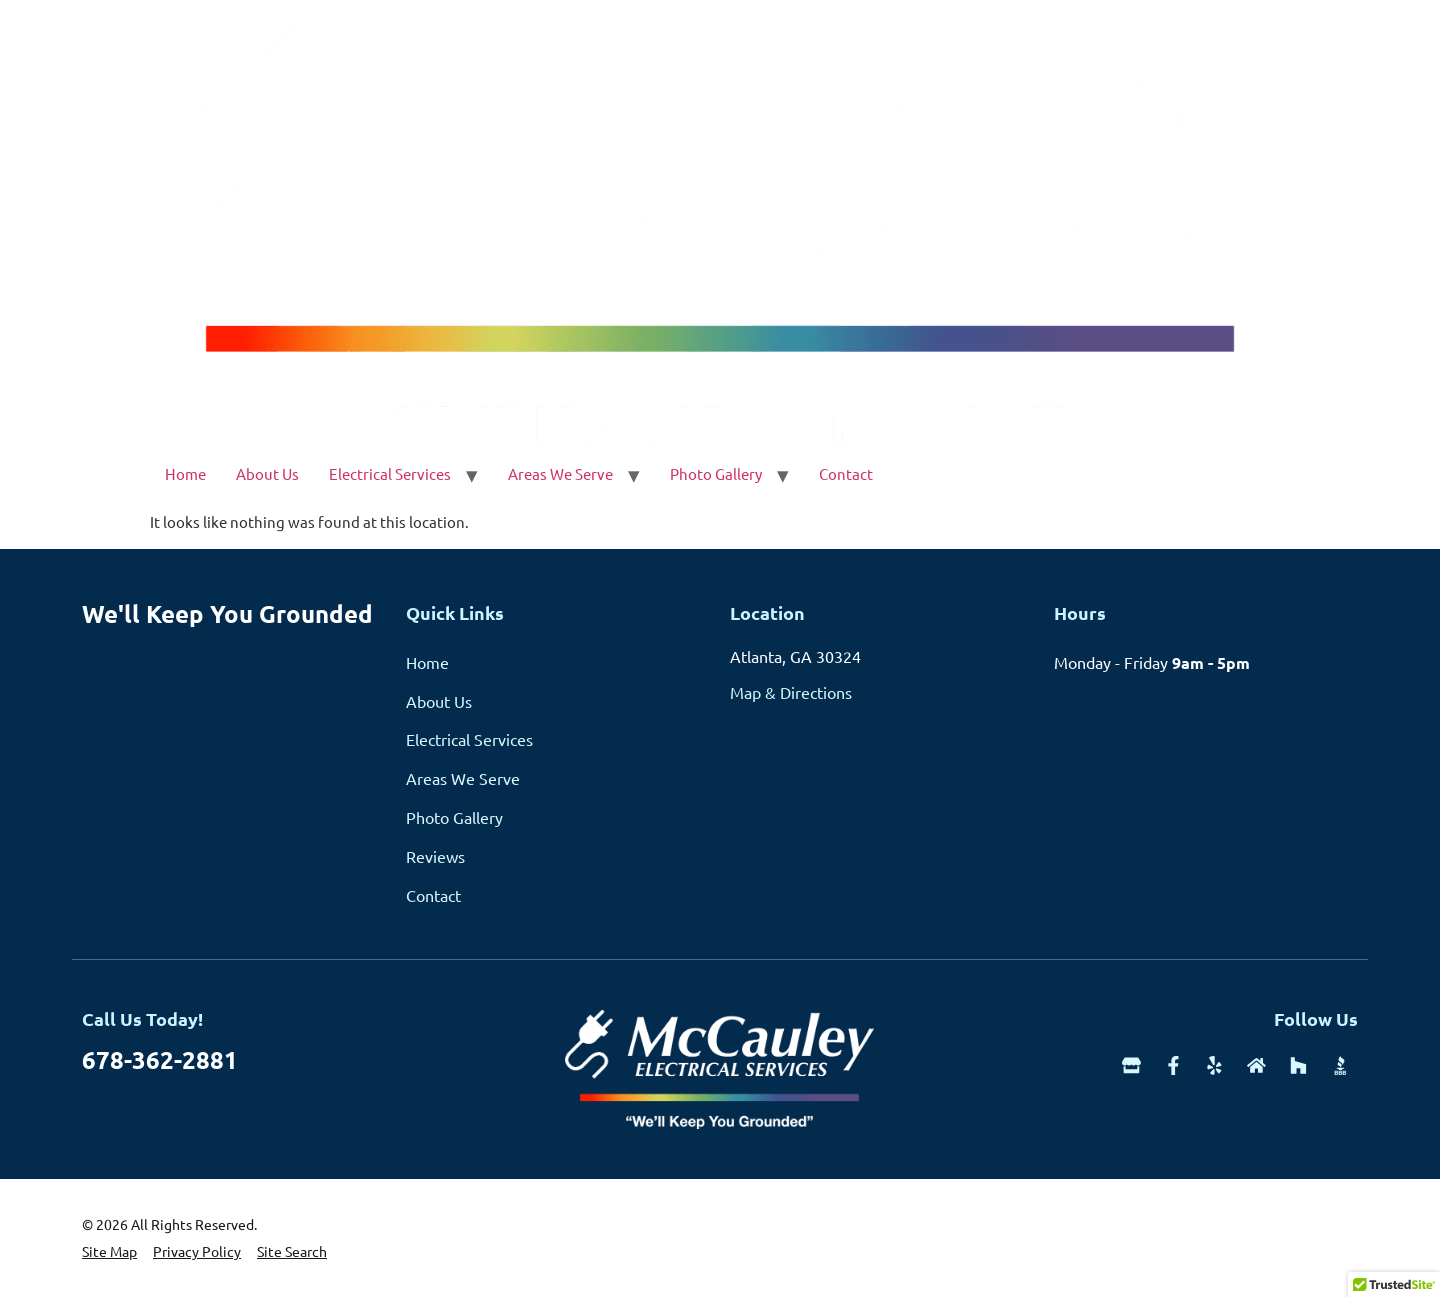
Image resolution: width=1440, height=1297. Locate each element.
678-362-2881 (160, 1059)
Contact (846, 473)
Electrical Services (390, 473)
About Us (267, 473)
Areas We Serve (560, 473)
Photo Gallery (716, 473)
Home (185, 473)
